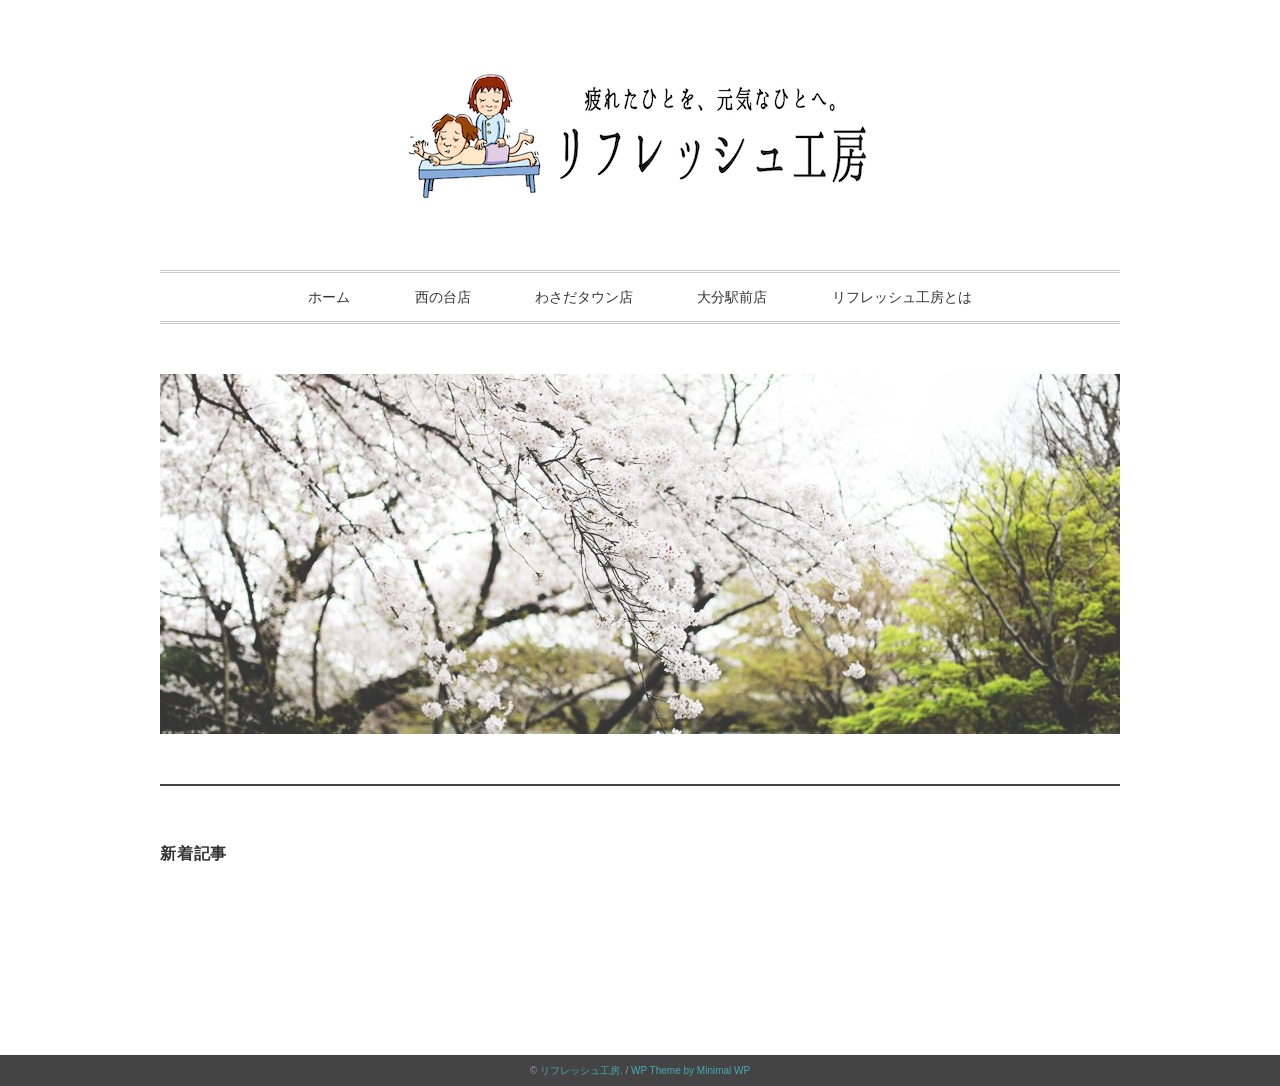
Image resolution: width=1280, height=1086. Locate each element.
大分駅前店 (732, 297)
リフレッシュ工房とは (902, 297)
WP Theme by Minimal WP (690, 1070)
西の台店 (443, 297)
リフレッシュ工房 (580, 1070)
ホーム (329, 297)
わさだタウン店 (584, 297)
